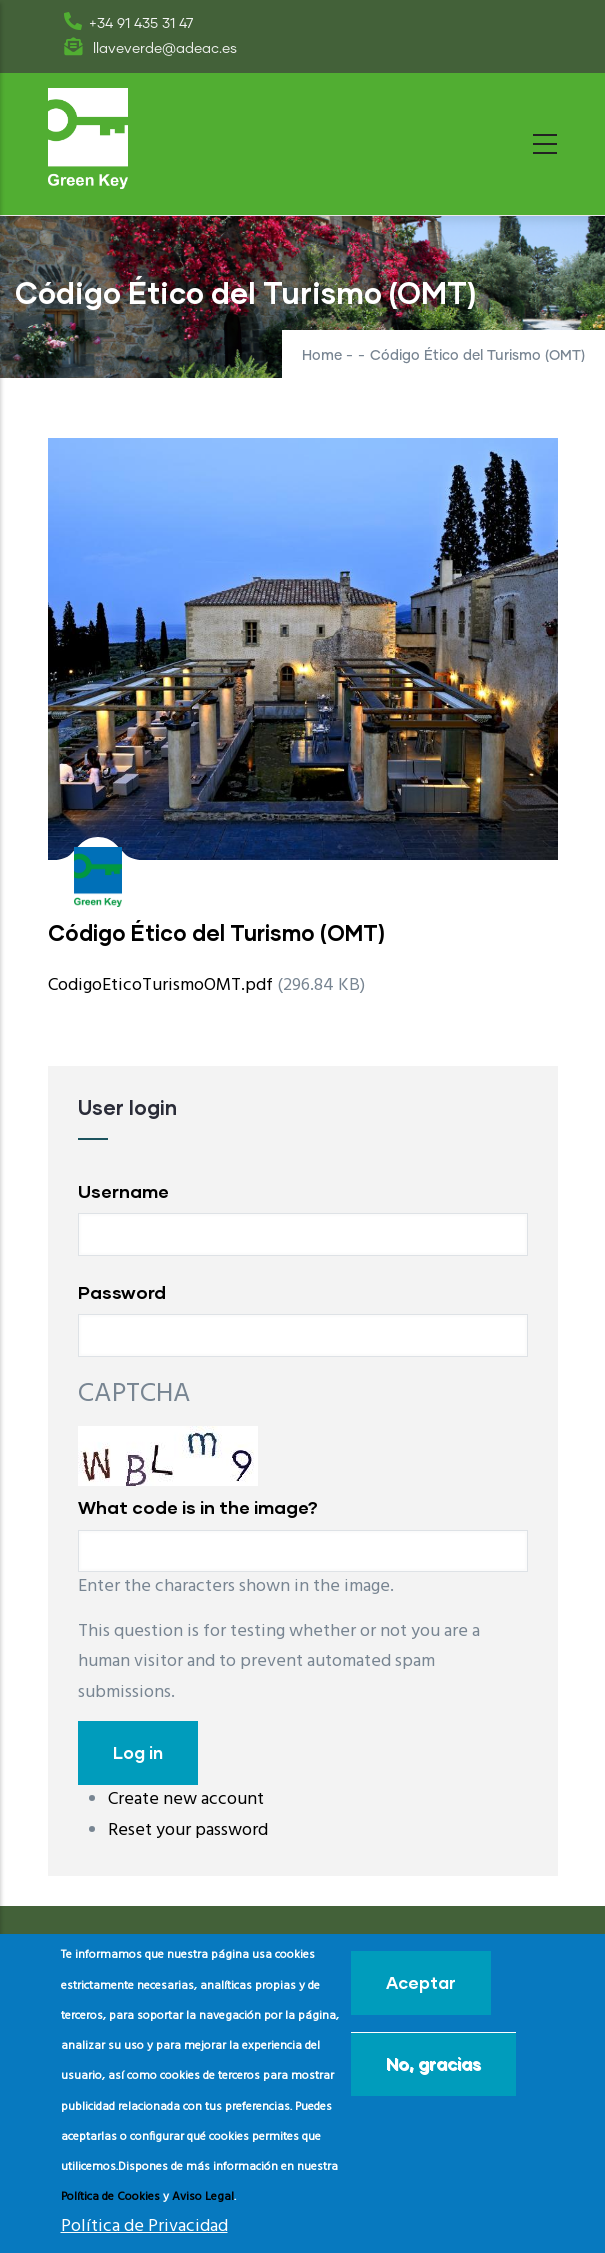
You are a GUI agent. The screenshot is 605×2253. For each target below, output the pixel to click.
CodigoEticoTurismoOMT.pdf (160, 985)
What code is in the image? (198, 1507)
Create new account (186, 1799)
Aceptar (421, 1982)
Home (322, 356)
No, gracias (433, 2063)
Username (123, 1191)
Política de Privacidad (144, 2226)
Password (122, 1292)
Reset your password (188, 1830)
